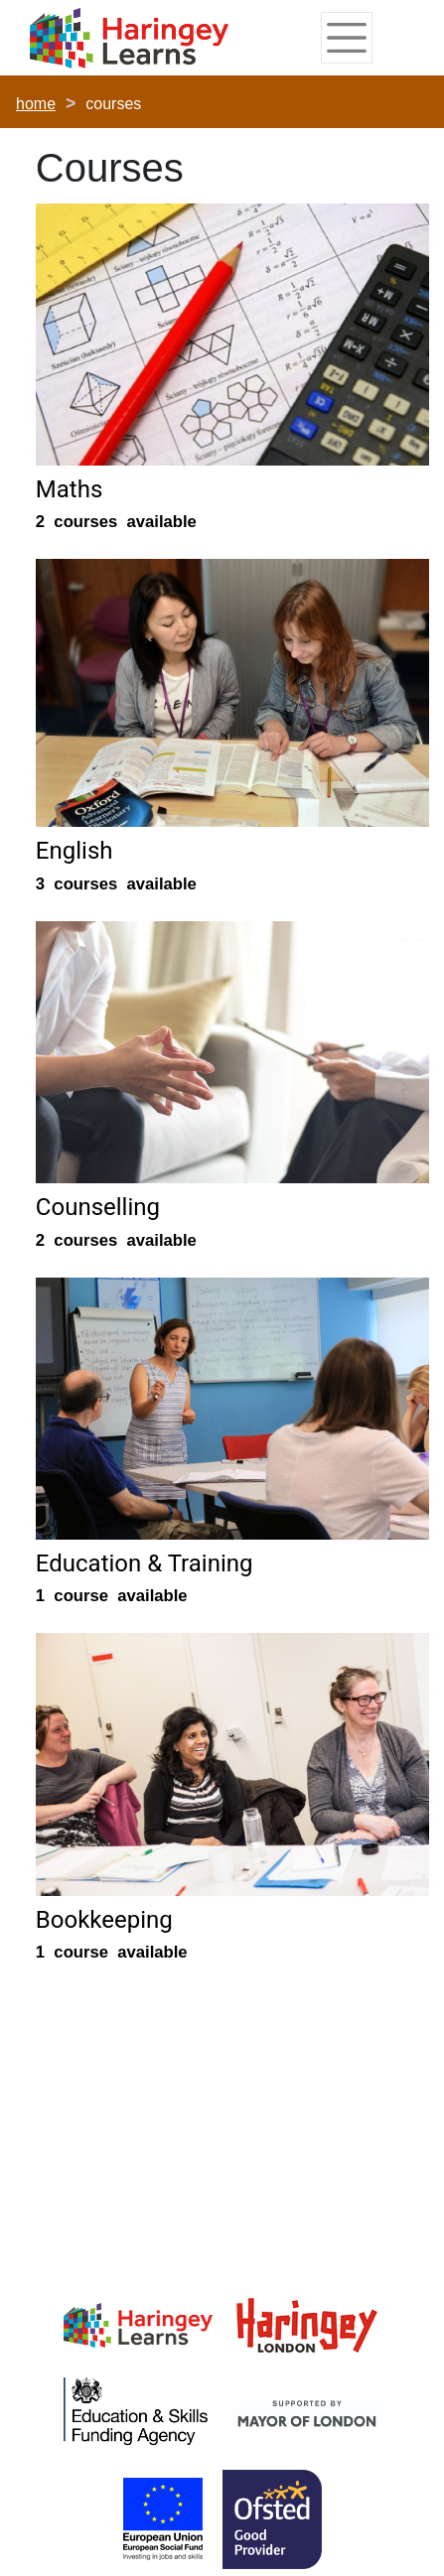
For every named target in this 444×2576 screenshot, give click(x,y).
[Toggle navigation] (346, 38)
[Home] (129, 38)
